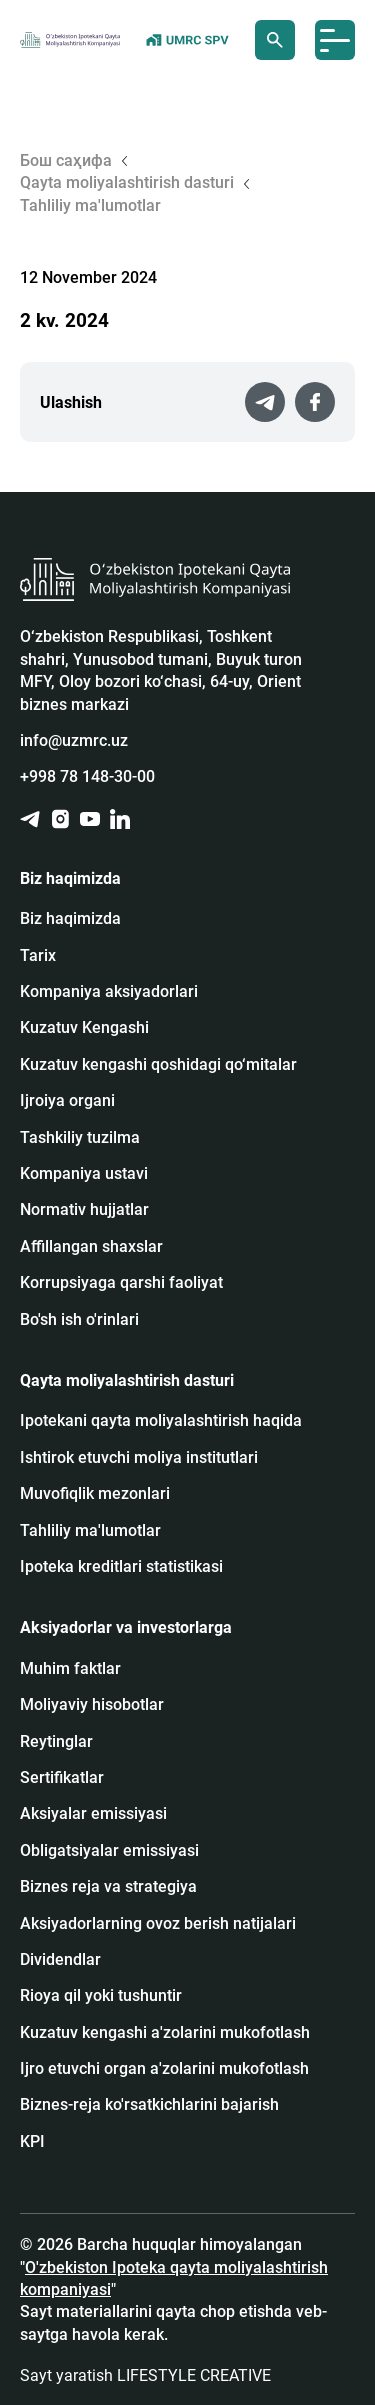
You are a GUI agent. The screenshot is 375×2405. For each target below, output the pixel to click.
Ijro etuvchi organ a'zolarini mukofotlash (164, 2068)
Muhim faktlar (70, 1668)
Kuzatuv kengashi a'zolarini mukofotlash (165, 2032)
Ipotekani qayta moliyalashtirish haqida (161, 1420)
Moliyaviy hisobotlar (92, 1704)
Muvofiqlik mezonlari (95, 1493)
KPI (32, 2141)
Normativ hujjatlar (84, 1209)
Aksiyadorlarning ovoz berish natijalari (158, 1923)
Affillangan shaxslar (91, 1246)
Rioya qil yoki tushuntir (101, 1995)
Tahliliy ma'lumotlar (90, 1530)
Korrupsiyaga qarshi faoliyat (121, 1282)
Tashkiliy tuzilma (80, 1137)
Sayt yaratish (145, 2375)
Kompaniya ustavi (84, 1173)
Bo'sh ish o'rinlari (79, 1319)
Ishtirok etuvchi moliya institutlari (139, 1457)
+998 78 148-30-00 (87, 776)
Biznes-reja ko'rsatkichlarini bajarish (149, 2104)
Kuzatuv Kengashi (84, 1027)
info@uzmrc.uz (74, 740)
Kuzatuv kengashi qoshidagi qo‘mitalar (158, 1064)
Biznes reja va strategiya (108, 1886)
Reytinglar (56, 1741)
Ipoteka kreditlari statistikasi (121, 1566)
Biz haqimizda (70, 918)
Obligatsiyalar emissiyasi (109, 1850)
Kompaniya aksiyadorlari (109, 991)
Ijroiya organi (67, 1100)
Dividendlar (60, 1959)
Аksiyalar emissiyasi (93, 1813)
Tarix (38, 955)
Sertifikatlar (62, 1777)
